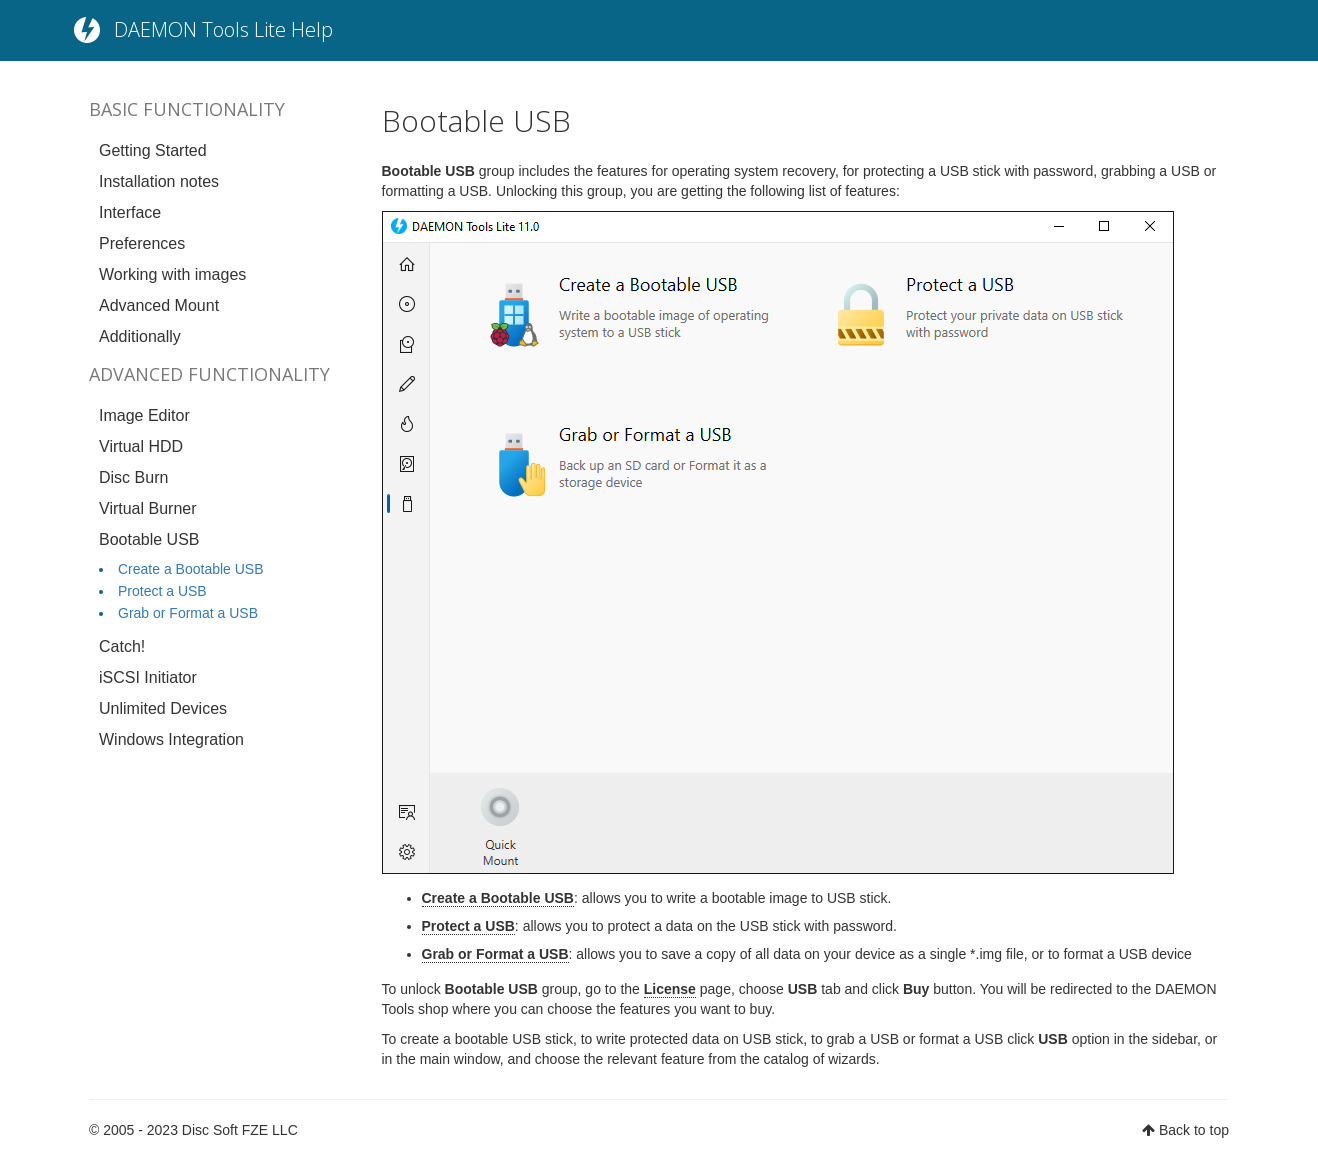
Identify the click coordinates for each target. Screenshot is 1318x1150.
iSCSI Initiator (148, 677)
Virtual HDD (141, 446)
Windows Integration (171, 739)
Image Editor (144, 415)
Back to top (1194, 1130)
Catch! (122, 646)
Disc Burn (133, 477)
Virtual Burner (148, 508)
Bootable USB (149, 539)
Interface (130, 212)
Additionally (140, 336)
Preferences (142, 243)
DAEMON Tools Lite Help (223, 29)
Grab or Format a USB (188, 613)
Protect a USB (162, 591)
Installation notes (159, 181)
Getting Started (153, 150)
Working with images (172, 274)
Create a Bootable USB (191, 569)
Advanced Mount (159, 305)
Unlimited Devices (163, 708)
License (670, 989)
